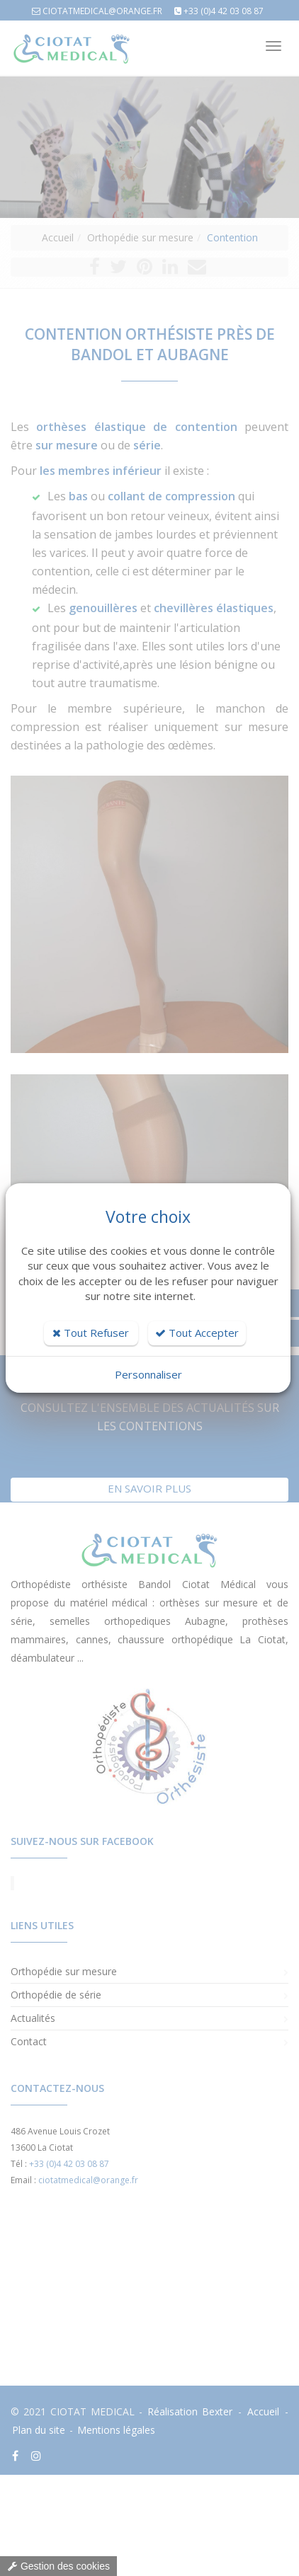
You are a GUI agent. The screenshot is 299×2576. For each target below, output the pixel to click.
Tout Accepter (197, 1333)
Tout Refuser (90, 1333)
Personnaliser (148, 1374)
